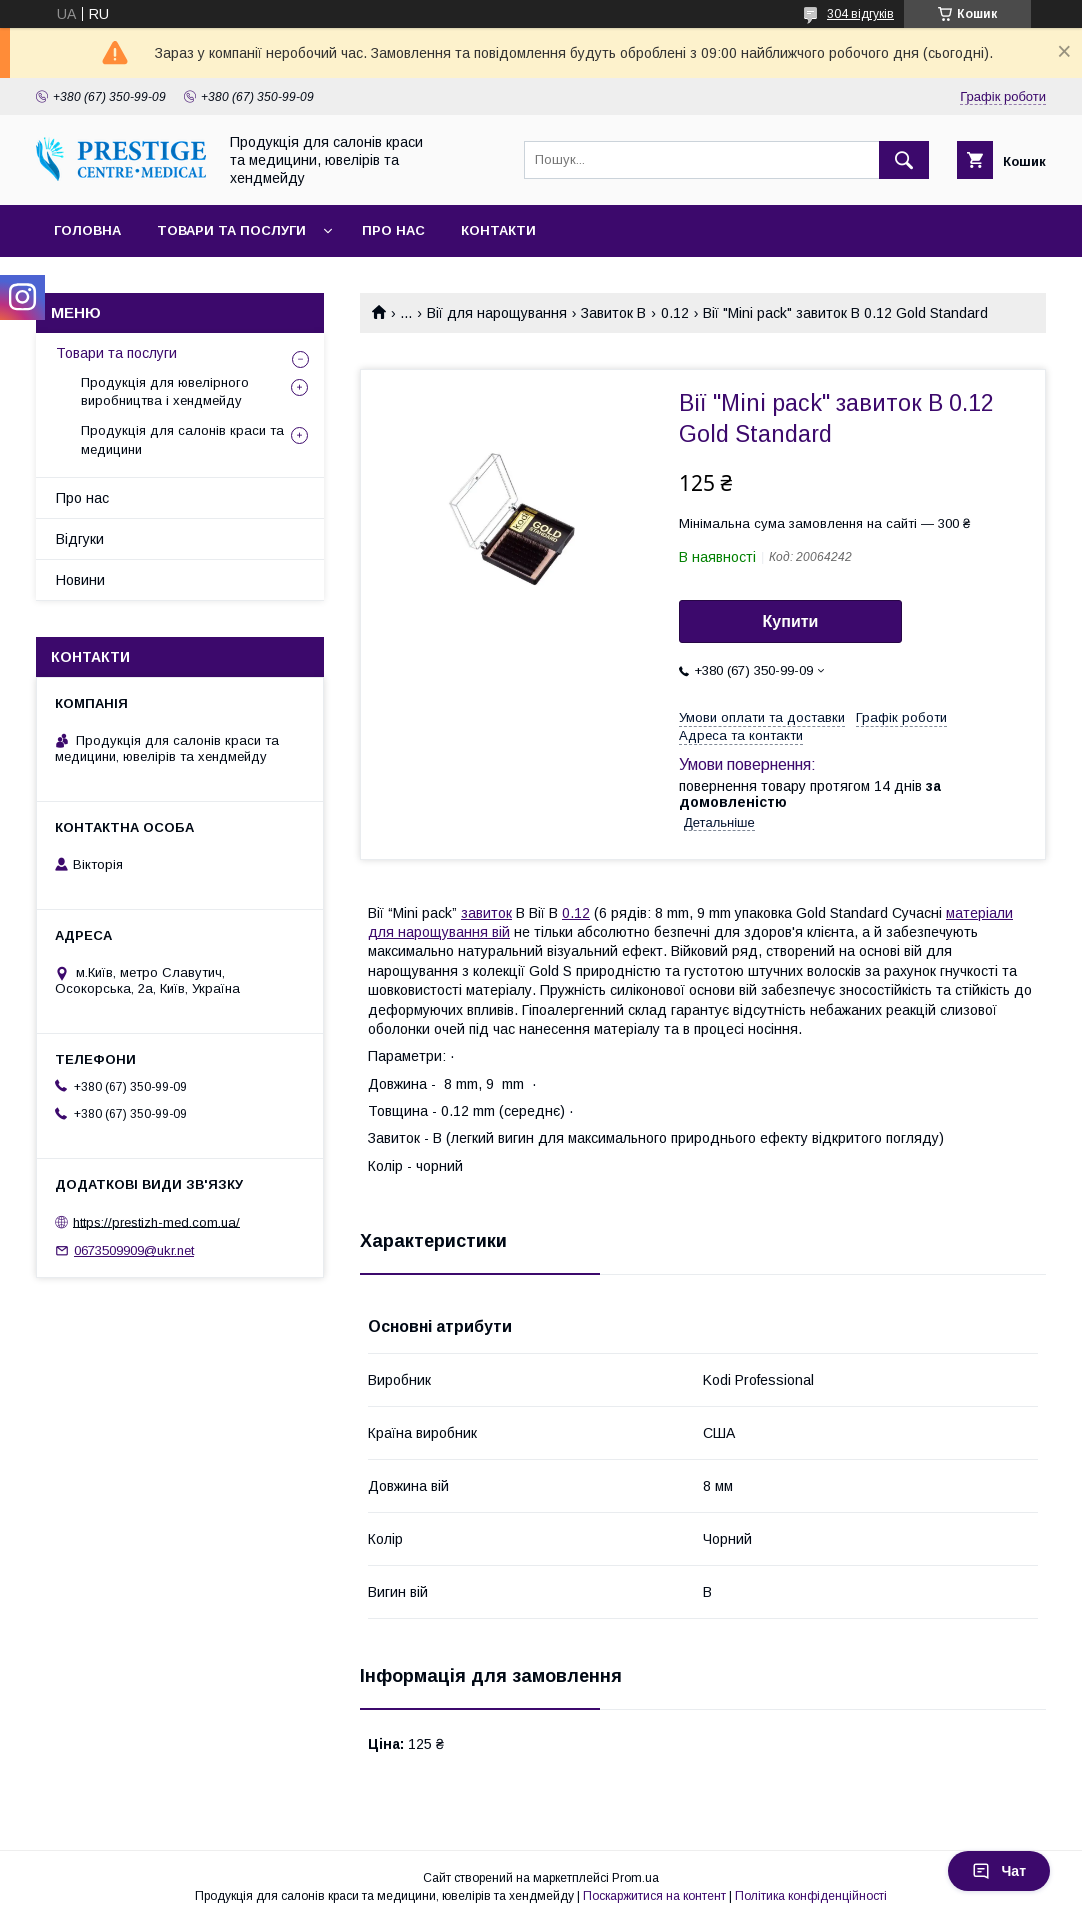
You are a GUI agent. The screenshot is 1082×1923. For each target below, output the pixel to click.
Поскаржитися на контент (654, 1896)
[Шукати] (904, 160)
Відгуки (80, 539)
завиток (486, 913)
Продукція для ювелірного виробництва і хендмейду (165, 391)
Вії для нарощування (497, 313)
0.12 (675, 313)
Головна (87, 230)
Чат (999, 1871)
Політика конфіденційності (811, 1896)
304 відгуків (860, 14)
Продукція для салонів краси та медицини (182, 439)
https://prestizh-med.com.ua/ (156, 1221)
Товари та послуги (231, 230)
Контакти (498, 230)
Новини (80, 580)
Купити (791, 621)
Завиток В (613, 313)
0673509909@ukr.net (134, 1250)
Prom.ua (635, 1878)
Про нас (393, 230)
